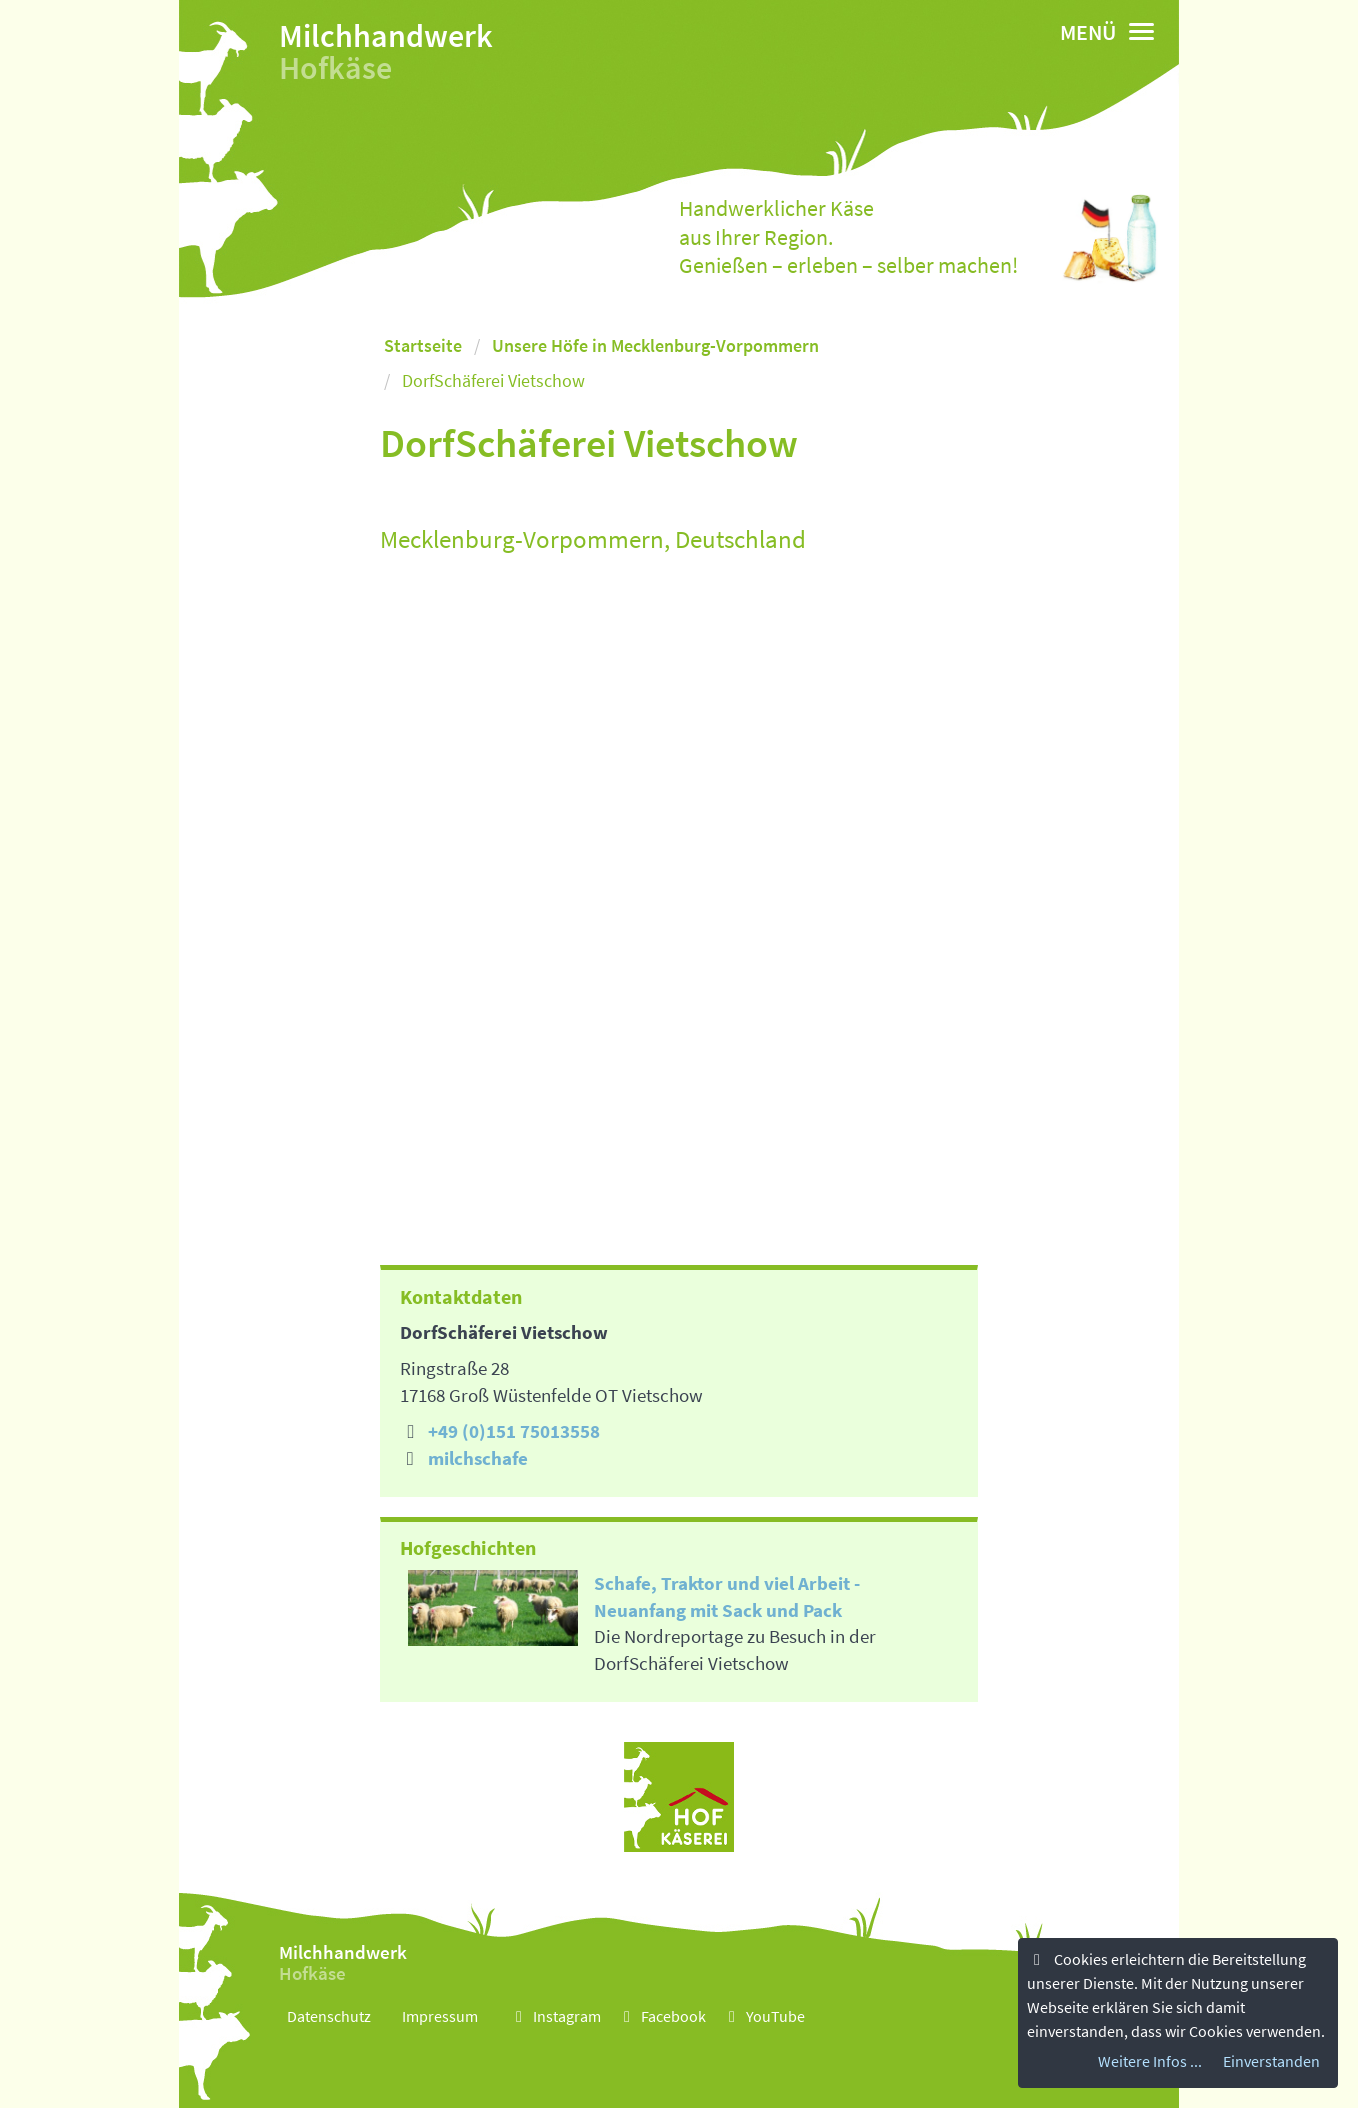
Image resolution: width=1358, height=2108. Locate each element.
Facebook (661, 2016)
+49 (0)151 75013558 (514, 1431)
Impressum (440, 2016)
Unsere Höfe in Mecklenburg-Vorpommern (655, 345)
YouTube (763, 2016)
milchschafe (478, 1458)
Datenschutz (329, 2016)
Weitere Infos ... (1150, 2061)
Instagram (555, 2016)
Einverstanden (1271, 2061)
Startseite (423, 345)
